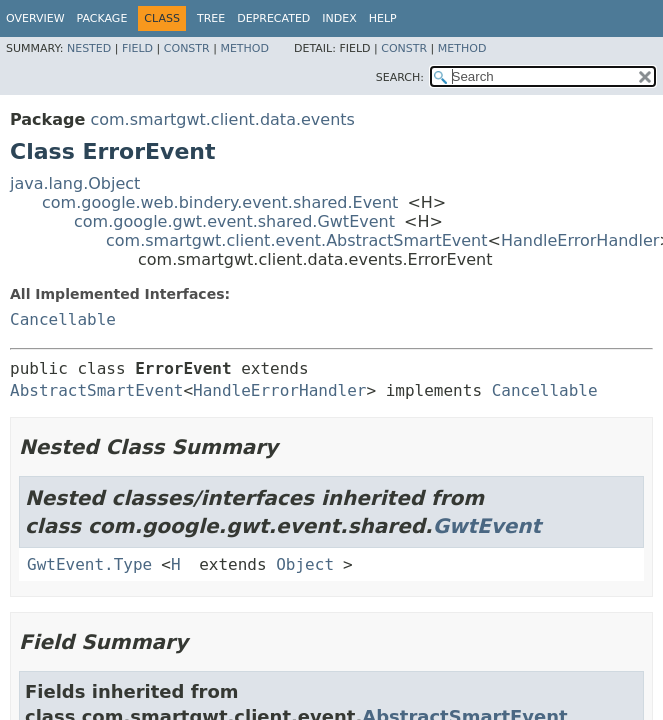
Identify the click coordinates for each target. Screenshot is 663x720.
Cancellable (63, 319)
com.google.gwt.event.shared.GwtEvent (234, 221)
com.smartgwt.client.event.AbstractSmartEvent (297, 240)
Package (102, 18)
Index (339, 18)
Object (305, 564)
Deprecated (273, 18)
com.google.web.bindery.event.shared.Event (220, 202)
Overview (35, 18)
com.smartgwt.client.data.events (222, 119)
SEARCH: (400, 77)
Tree (211, 18)
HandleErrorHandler (580, 240)
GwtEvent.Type (89, 564)
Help (383, 18)
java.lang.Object (75, 183)
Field (137, 48)
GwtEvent (487, 526)
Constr (187, 48)
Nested (89, 48)
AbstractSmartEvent (96, 390)
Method (244, 48)
